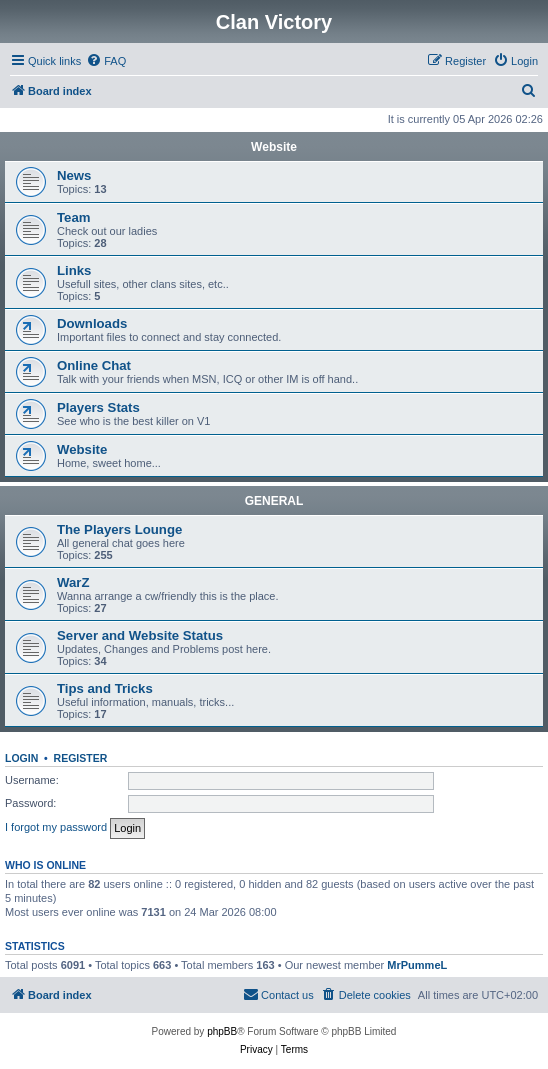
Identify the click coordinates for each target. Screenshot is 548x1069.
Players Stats (98, 407)
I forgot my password (56, 827)
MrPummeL (417, 965)
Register (81, 758)
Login (21, 758)
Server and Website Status (140, 635)
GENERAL (274, 501)
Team (73, 217)
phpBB (222, 1031)
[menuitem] (106, 61)
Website (274, 147)
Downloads (92, 323)
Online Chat (94, 365)
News (74, 175)
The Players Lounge (119, 529)
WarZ (73, 582)
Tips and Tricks (105, 688)
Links (74, 270)
